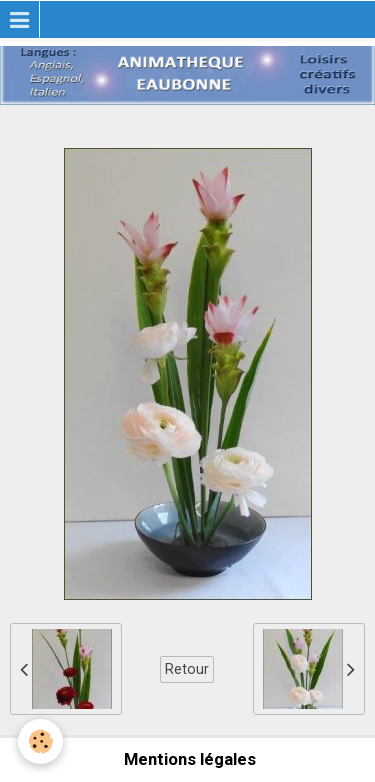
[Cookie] (40, 741)
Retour (187, 669)
